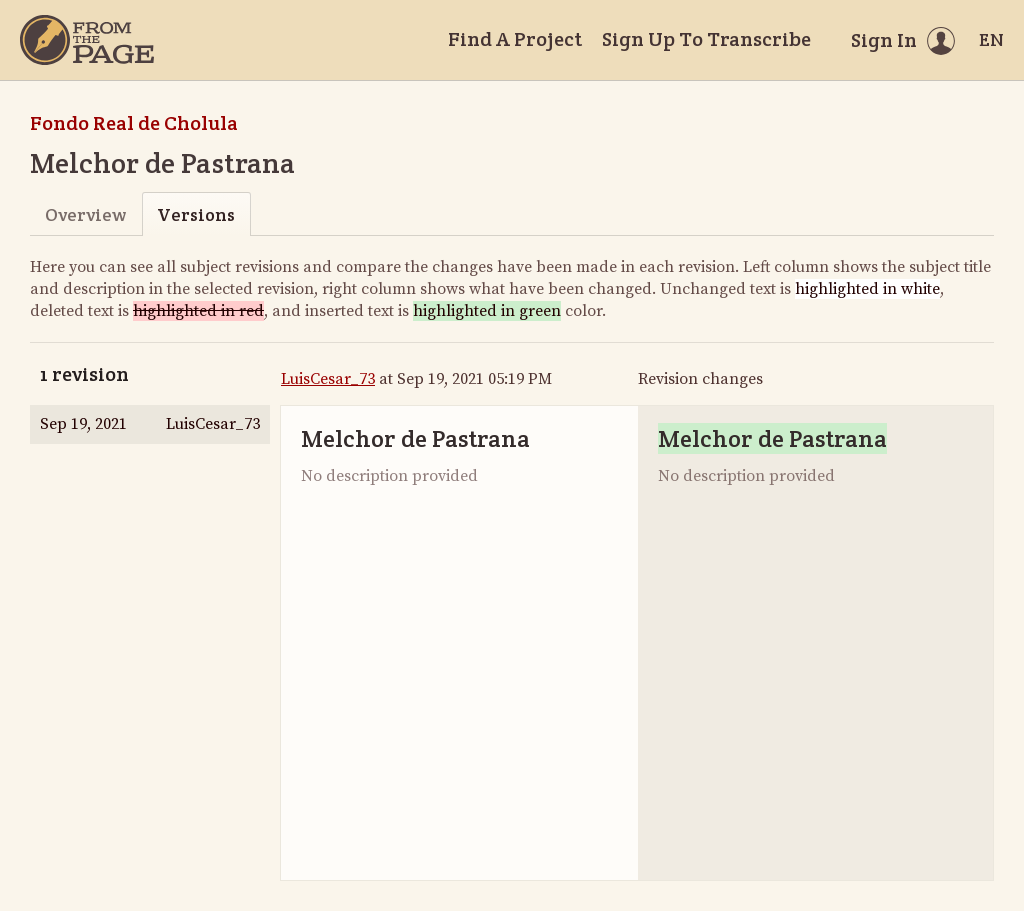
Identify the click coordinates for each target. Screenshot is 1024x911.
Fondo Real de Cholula (134, 123)
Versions (196, 214)
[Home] (87, 40)
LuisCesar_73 (328, 379)
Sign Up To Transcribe (706, 39)
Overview (85, 214)
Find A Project (515, 39)
